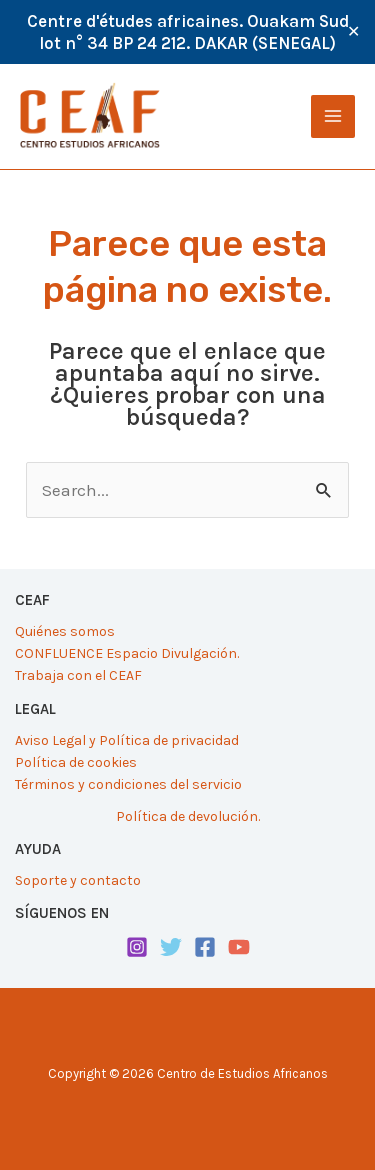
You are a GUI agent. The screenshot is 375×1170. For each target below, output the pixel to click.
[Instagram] (137, 947)
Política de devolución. (188, 816)
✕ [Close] (353, 32)
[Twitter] (171, 947)
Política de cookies (76, 762)
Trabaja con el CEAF (78, 675)
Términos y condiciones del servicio (128, 784)
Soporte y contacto (78, 880)
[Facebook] (205, 947)
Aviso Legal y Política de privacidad (127, 740)
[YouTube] (239, 947)
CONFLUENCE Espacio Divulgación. (127, 653)
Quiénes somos (65, 631)
